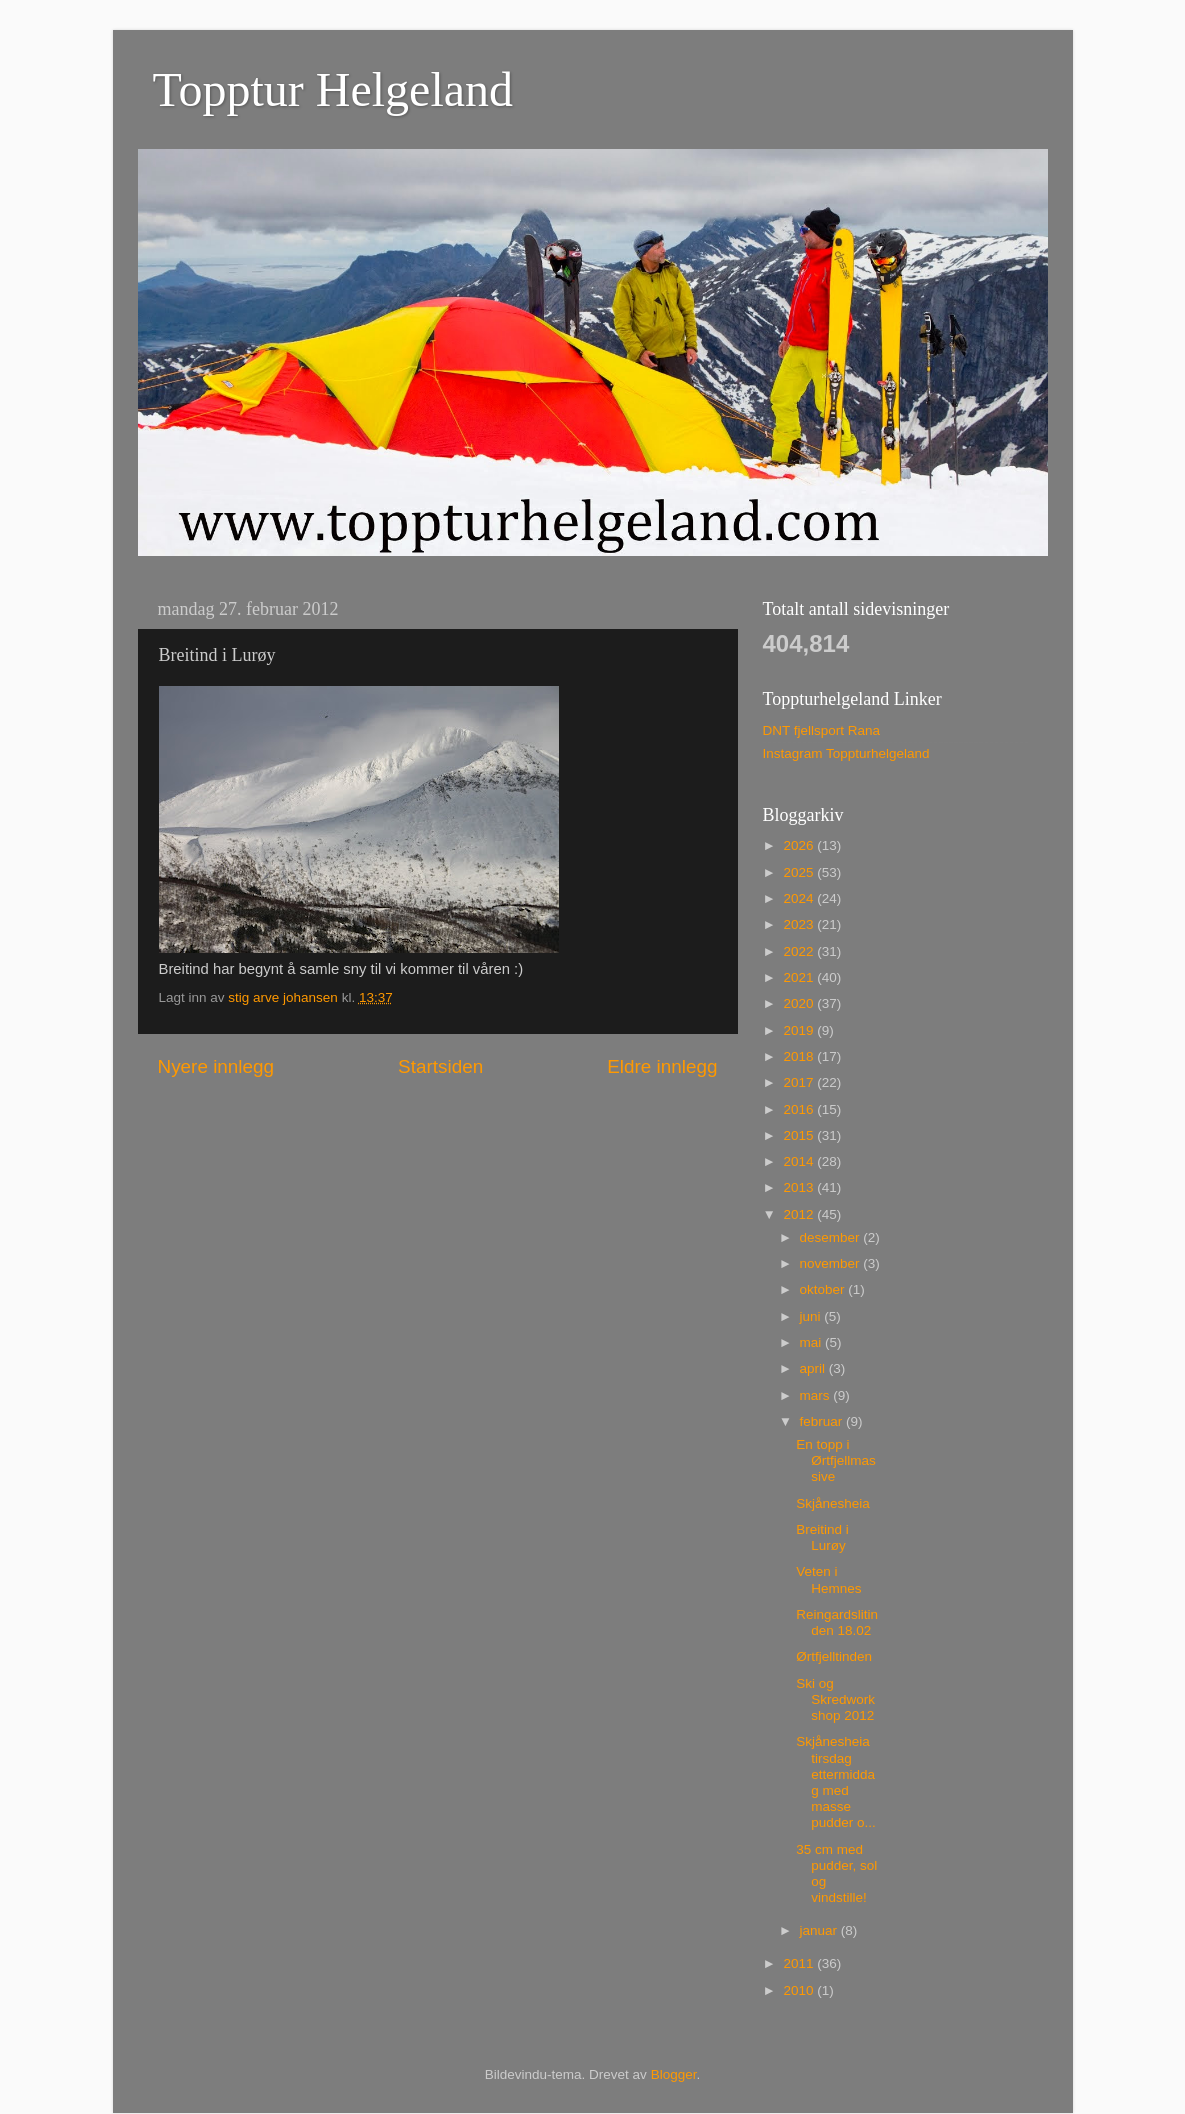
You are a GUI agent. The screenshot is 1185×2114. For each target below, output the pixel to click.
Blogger (674, 2074)
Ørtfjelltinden (834, 1656)
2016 (800, 1109)
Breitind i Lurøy (822, 1537)
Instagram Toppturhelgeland (846, 753)
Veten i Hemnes (828, 1579)
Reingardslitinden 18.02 (837, 1622)
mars (817, 1395)
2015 (800, 1135)
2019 (800, 1030)
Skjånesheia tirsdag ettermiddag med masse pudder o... (836, 1782)
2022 (800, 951)
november (832, 1263)
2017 (800, 1082)
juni (812, 1316)
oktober (824, 1289)
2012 (800, 1214)
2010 (800, 1990)
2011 (800, 1963)
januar (820, 1930)
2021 (800, 977)
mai (813, 1342)
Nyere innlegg (216, 1066)
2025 (800, 872)
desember (832, 1237)
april (814, 1368)
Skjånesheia (833, 1503)
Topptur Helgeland (333, 89)
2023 (800, 924)
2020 (800, 1003)
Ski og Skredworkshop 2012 (835, 1699)
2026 (800, 845)
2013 (800, 1187)
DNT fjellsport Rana (822, 730)
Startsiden (440, 1066)
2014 (800, 1161)
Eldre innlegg (662, 1066)
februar (823, 1421)
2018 (800, 1056)
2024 (800, 898)
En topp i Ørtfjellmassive (836, 1460)
